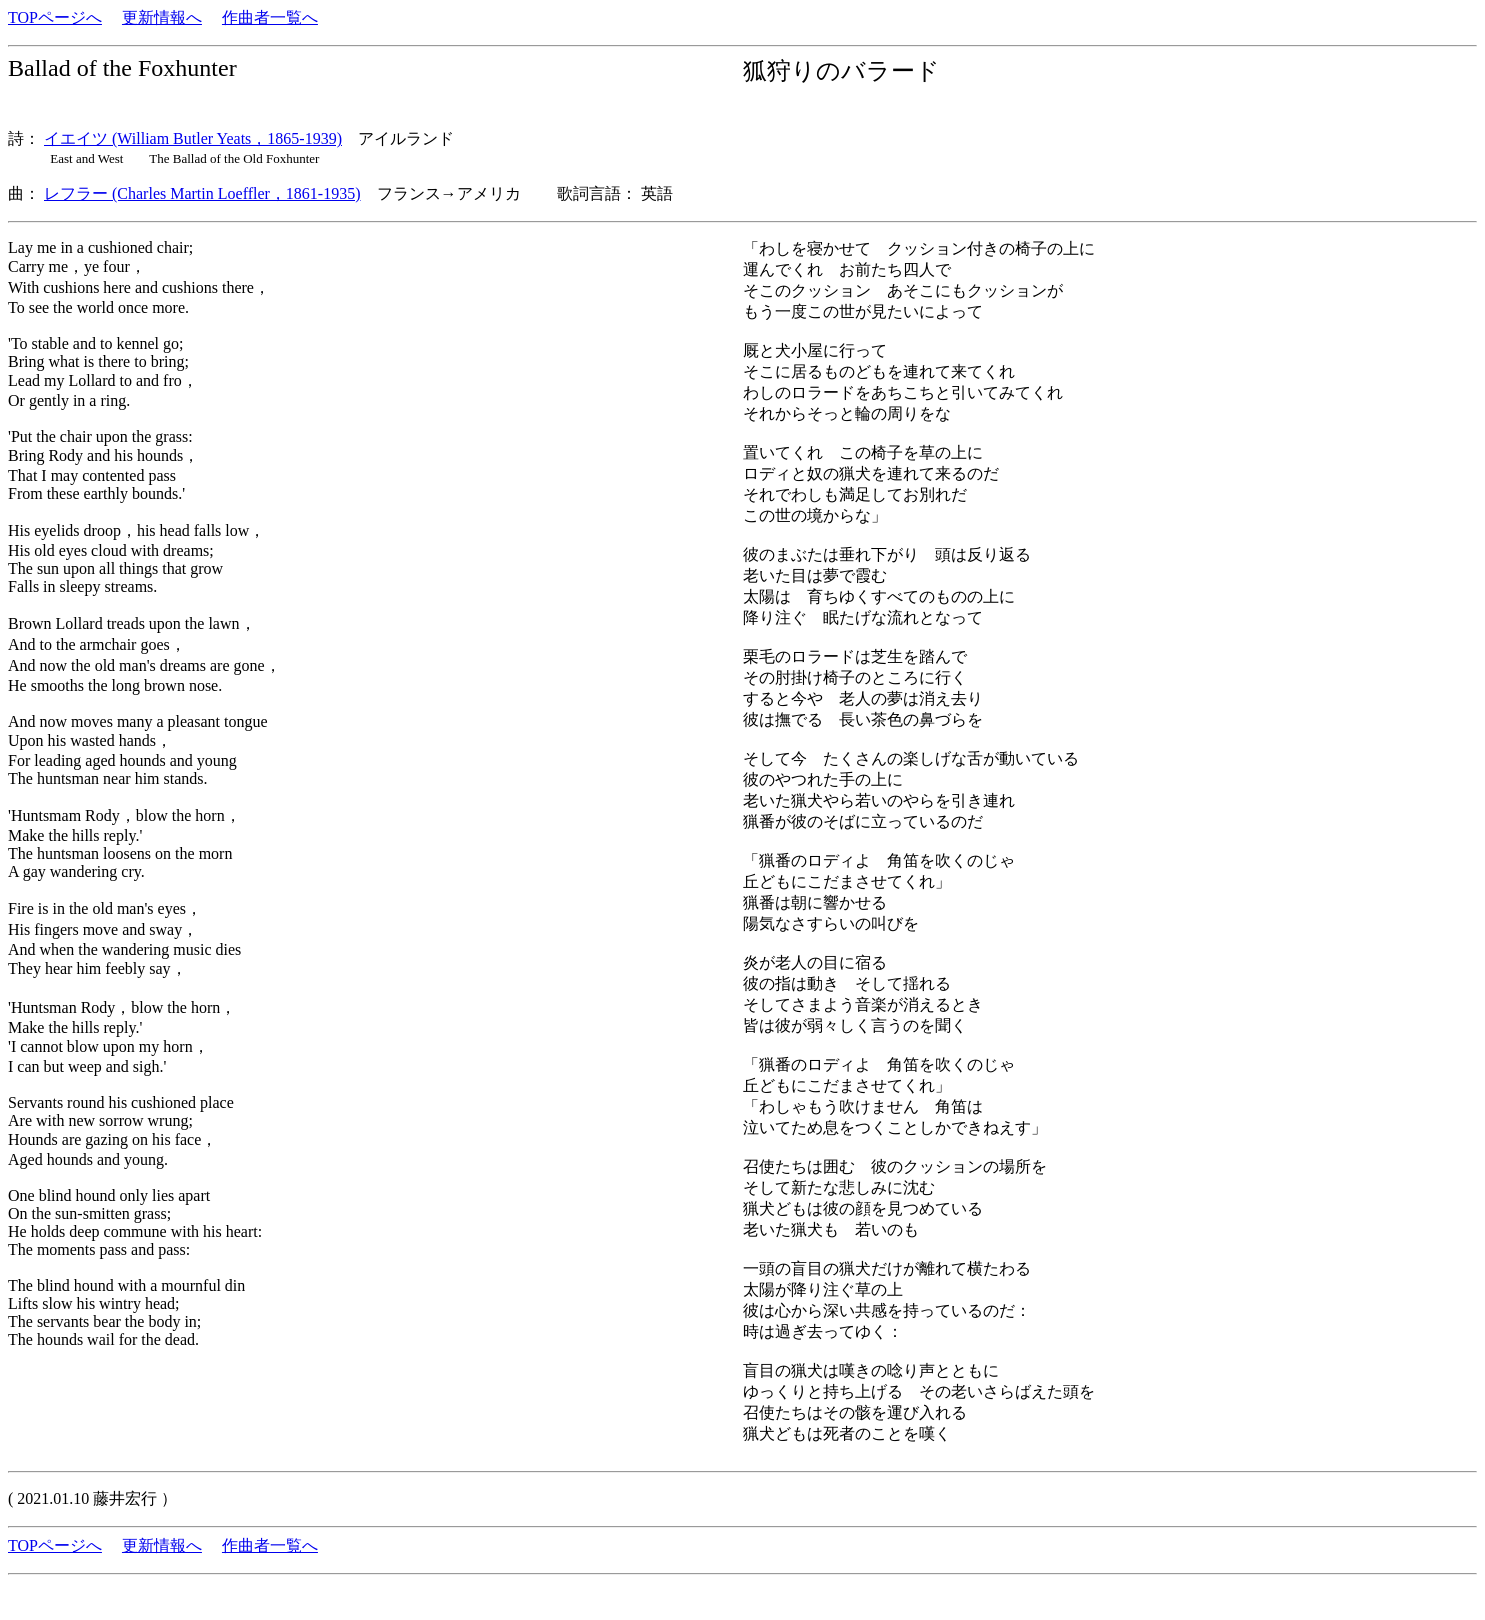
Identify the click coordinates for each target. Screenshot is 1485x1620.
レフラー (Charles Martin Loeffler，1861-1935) (202, 193)
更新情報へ (162, 17)
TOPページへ (55, 17)
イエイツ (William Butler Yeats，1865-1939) (193, 138)
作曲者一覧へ (270, 17)
